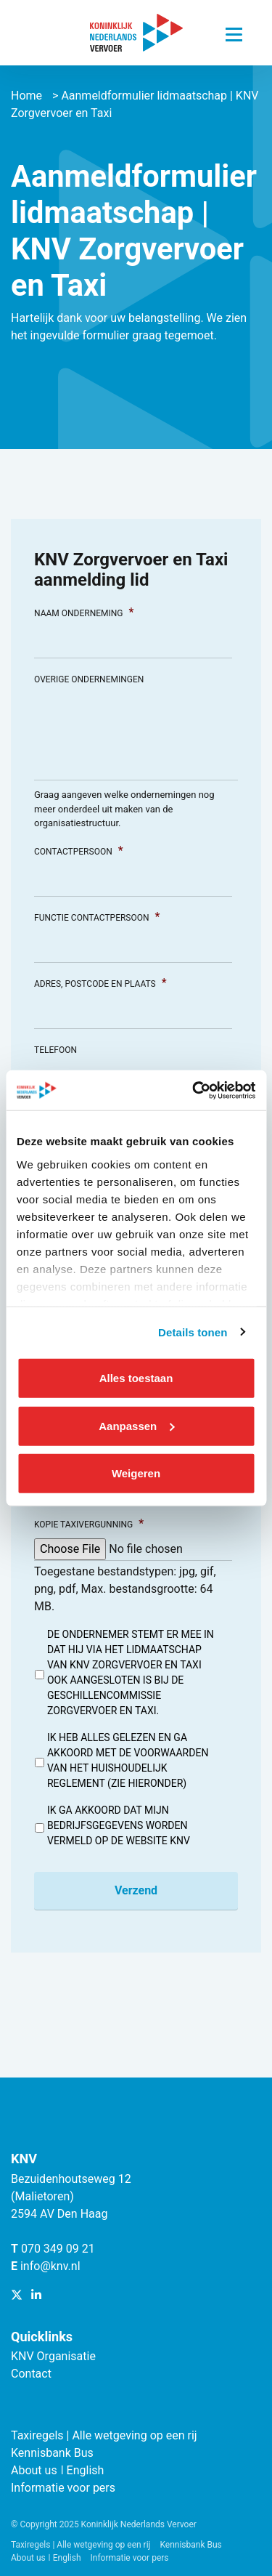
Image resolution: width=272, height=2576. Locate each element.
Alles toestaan (136, 1378)
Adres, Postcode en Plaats (100, 983)
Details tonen (192, 1331)
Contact (31, 2374)
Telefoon (55, 1050)
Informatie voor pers (63, 2488)
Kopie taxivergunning (89, 1523)
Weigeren (136, 1473)
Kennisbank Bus (52, 2453)
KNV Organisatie (53, 2356)
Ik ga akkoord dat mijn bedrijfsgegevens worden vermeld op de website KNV (118, 1825)
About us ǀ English (57, 2470)
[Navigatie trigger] (234, 31)
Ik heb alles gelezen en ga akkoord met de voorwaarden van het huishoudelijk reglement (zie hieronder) (127, 1760)
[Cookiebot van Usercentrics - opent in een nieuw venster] (193, 1090)
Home (26, 95)
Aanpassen (136, 1425)
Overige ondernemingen (89, 679)
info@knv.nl (50, 2266)
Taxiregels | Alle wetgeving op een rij (104, 2435)
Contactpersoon (78, 850)
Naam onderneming (83, 612)
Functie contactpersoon (97, 917)
